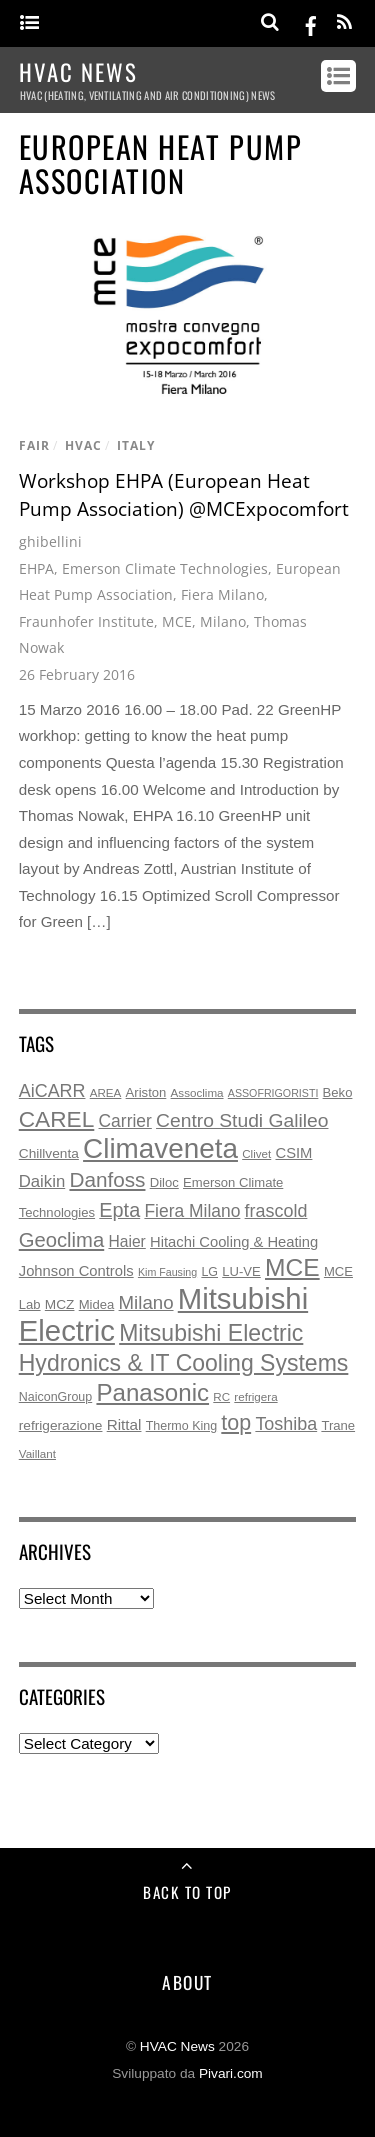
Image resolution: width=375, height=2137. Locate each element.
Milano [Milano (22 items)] (146, 1302)
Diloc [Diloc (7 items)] (164, 1182)
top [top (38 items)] (236, 1423)
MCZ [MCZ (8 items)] (60, 1304)
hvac (83, 445)
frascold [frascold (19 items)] (276, 1211)
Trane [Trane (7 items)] (338, 1425)
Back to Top (187, 1892)
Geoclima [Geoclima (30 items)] (61, 1240)
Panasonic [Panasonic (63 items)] (152, 1392)
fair (34, 445)
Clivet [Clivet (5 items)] (256, 1153)
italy (136, 445)
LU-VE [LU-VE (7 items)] (241, 1271)
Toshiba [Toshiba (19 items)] (286, 1424)
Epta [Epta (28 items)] (119, 1210)
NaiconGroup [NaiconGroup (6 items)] (55, 1397)
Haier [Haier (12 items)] (126, 1241)
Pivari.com (231, 2073)
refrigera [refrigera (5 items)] (255, 1396)
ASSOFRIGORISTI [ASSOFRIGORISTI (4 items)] (273, 1093)
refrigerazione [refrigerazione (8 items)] (61, 1425)
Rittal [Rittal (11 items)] (124, 1424)
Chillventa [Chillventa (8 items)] (49, 1153)
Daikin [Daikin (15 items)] (42, 1181)
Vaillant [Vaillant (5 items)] (37, 1453)
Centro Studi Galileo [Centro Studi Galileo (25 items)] (242, 1120)
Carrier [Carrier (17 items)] (125, 1121)
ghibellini (50, 541)
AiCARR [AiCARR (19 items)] (52, 1091)
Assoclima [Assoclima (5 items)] (197, 1092)
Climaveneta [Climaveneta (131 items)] (160, 1148)
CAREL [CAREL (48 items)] (57, 1119)
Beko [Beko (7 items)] (338, 1092)
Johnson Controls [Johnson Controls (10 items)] (76, 1271)
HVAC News (177, 2046)
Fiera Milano (222, 594)
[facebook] (311, 22)
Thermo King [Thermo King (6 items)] (181, 1426)
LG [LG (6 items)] (209, 1272)
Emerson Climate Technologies (165, 568)
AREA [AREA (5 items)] (106, 1092)
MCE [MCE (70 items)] (292, 1267)
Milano (223, 621)
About (187, 1982)
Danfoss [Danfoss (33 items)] (107, 1179)
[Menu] (29, 23)
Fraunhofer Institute (86, 621)
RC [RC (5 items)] (221, 1396)
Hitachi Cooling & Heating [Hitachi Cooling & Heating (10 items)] (234, 1242)
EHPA (36, 568)
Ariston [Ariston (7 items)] (146, 1092)
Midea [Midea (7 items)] (97, 1304)
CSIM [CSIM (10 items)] (294, 1153)
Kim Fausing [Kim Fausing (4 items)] (167, 1272)
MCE (177, 621)
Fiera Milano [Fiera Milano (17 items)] (192, 1211)
